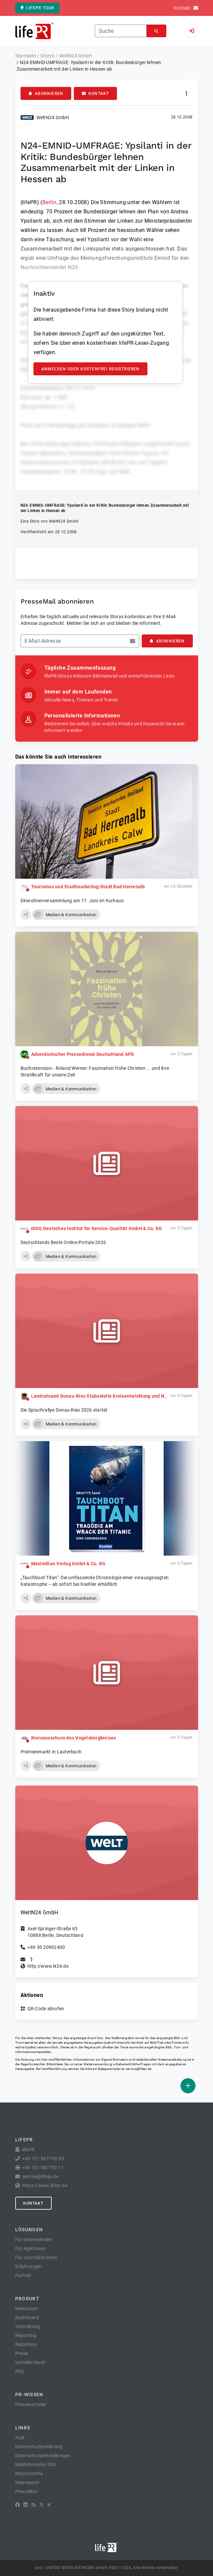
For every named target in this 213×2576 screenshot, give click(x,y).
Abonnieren (46, 93)
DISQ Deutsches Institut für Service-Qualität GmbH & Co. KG (96, 1228)
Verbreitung (27, 2326)
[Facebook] (17, 2504)
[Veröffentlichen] (188, 2085)
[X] (41, 2504)
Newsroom (26, 2308)
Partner (23, 2275)
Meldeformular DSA (35, 2464)
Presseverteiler (31, 2404)
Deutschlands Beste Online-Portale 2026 (63, 1242)
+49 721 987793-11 (43, 2167)
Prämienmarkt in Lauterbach (51, 1751)
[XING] (49, 2504)
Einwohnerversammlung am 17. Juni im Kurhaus (72, 900)
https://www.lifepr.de (44, 2185)
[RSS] (33, 2504)
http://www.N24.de (48, 1966)
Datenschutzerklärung (39, 2446)
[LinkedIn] (25, 2504)
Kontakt (95, 93)
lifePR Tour (37, 8)
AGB (20, 2437)
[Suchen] (156, 31)
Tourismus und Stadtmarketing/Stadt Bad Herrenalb (88, 886)
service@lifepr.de (139, 2069)
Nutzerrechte (29, 2473)
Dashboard (27, 2317)
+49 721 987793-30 (43, 2158)
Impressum (27, 2482)
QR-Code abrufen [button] (45, 2008)
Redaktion (26, 2344)
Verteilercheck (30, 2362)
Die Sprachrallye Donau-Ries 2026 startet (64, 1410)
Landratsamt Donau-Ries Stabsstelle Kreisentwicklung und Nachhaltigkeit (112, 1396)
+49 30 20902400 (46, 1947)
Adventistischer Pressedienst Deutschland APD (82, 1054)
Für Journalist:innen (36, 2257)
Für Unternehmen (33, 2239)
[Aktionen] (187, 93)
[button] (26, 914)
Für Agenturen (30, 2248)
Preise (21, 2353)
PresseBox (26, 2491)
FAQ (19, 2371)
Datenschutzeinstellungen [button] (43, 2455)
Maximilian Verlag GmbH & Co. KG (68, 1563)
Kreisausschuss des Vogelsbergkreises (73, 1737)
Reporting (25, 2335)
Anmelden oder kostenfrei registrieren (90, 369)
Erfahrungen (28, 2266)
